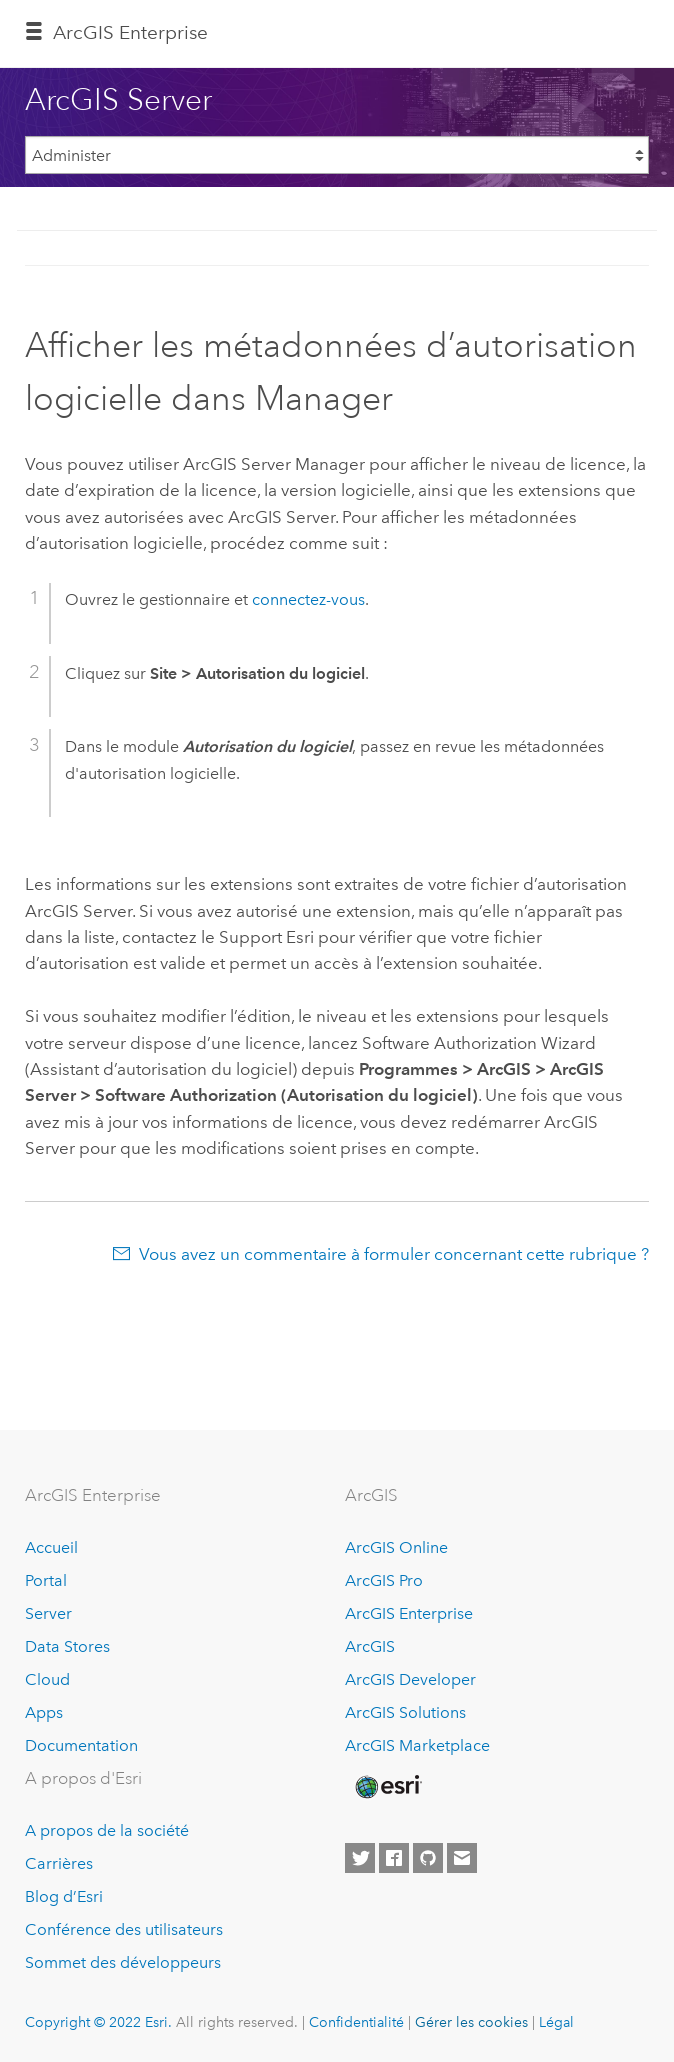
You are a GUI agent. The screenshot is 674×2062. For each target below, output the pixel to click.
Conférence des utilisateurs (124, 1929)
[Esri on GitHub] (428, 1858)
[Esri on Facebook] (394, 1858)
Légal (556, 2022)
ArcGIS (370, 1646)
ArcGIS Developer (410, 1679)
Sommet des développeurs (123, 1962)
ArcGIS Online (396, 1547)
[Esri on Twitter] (360, 1858)
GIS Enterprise (130, 32)
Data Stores (67, 1646)
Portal (46, 1580)
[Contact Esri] (462, 1858)
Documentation (81, 1745)
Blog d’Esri (64, 1896)
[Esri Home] (387, 1787)
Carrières (59, 1863)
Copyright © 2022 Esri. (98, 2022)
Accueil (51, 1547)
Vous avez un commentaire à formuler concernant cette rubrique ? (394, 1254)
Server (48, 1613)
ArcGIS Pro (384, 1580)
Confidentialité (356, 2022)
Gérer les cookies (471, 2022)
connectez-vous (308, 599)
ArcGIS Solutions (405, 1712)
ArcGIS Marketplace (417, 1745)
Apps (44, 1712)
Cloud (47, 1679)
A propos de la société (107, 1830)
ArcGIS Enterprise (409, 1613)
